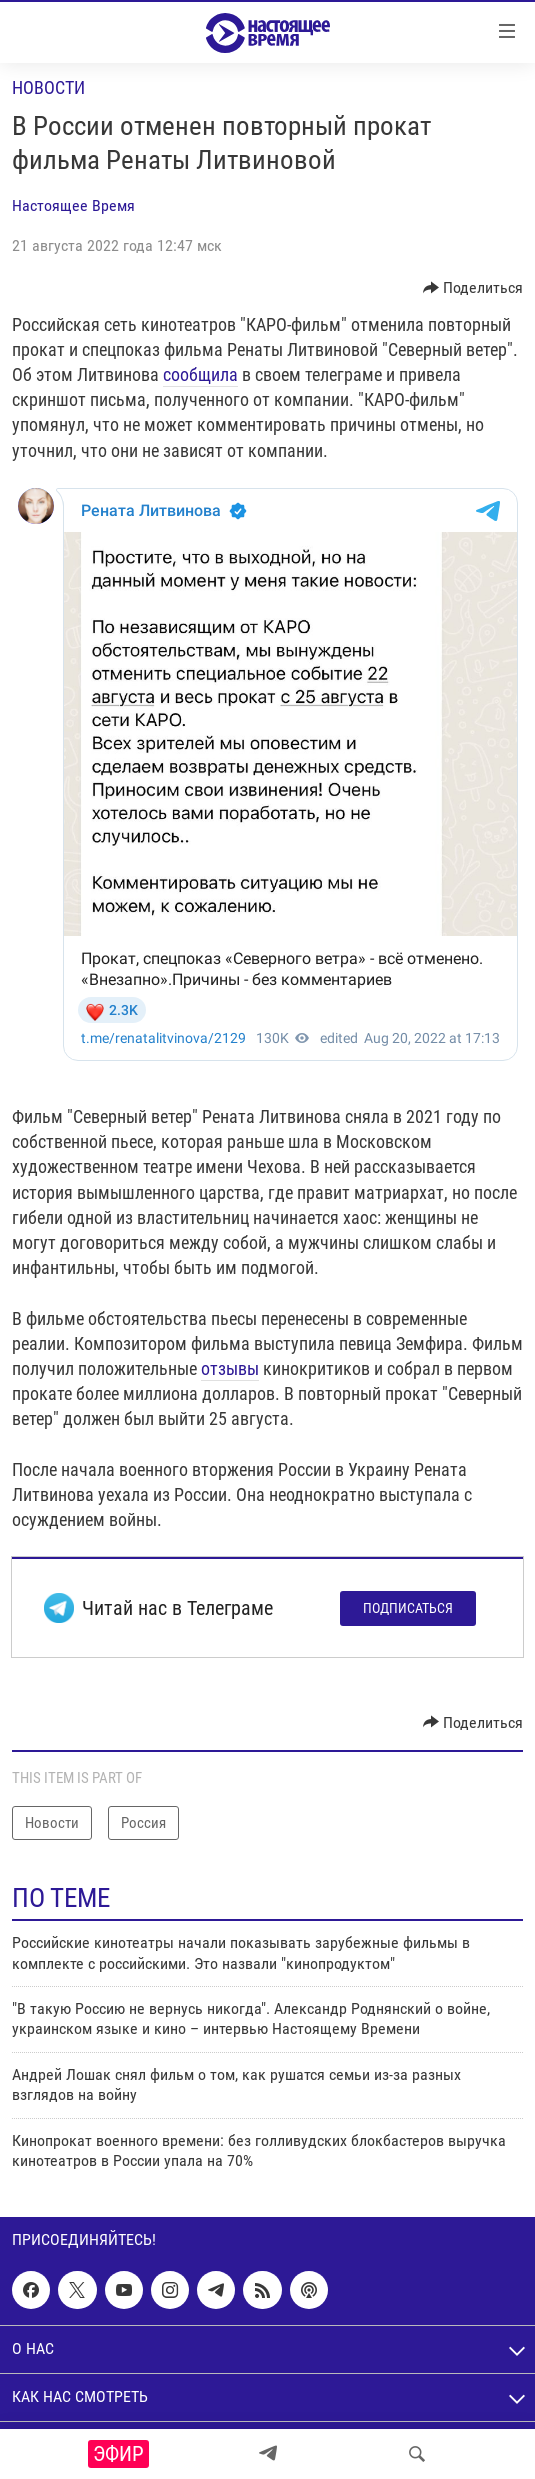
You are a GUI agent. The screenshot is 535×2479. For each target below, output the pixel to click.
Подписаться (408, 1608)
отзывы (230, 1368)
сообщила (200, 374)
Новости (48, 87)
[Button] (473, 288)
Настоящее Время (73, 205)
